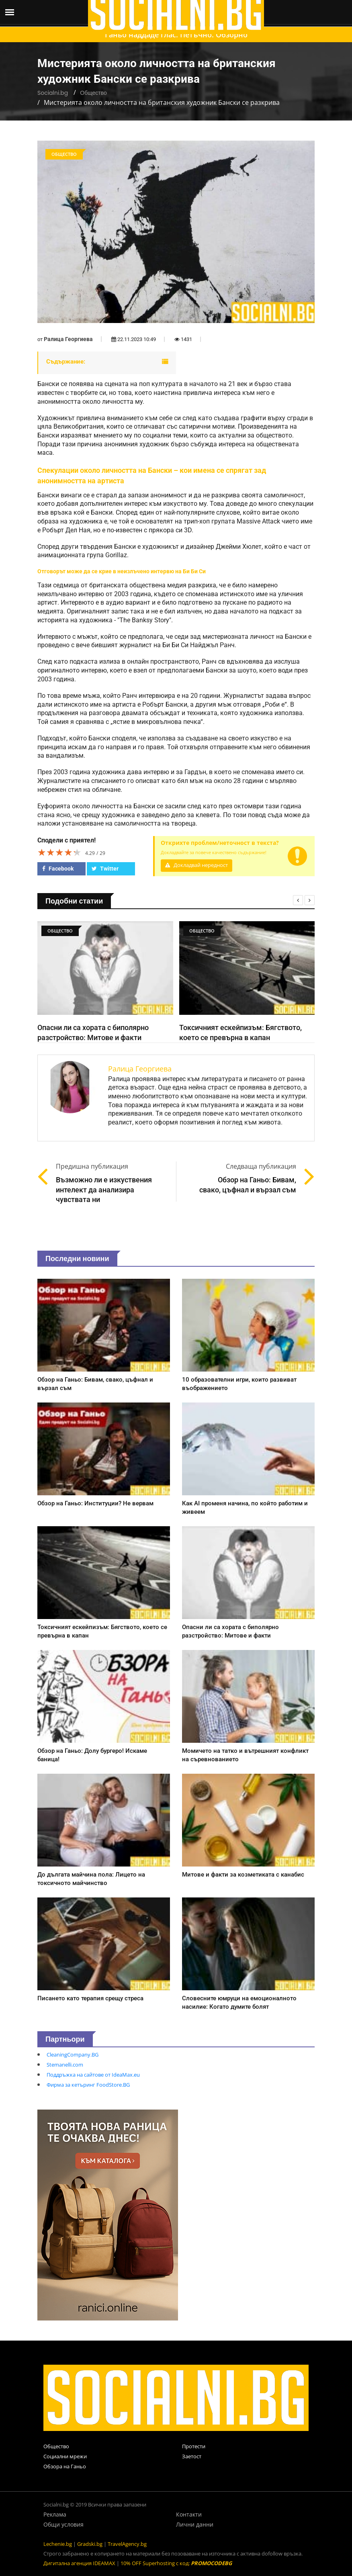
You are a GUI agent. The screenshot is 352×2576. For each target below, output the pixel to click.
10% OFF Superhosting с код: (176, 2563)
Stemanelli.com (65, 2064)
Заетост (191, 2456)
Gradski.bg (89, 2543)
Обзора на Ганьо (64, 2466)
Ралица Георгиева (68, 339)
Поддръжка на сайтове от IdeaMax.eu (93, 2074)
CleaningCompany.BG (72, 2054)
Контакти (189, 2514)
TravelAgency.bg (127, 2543)
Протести (193, 2446)
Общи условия (63, 2524)
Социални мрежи (65, 2456)
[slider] (59, 852)
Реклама (54, 2514)
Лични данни (194, 2524)
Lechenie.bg (57, 2543)
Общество (93, 93)
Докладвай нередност (196, 865)
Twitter (105, 868)
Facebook (58, 868)
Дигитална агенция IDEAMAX (79, 2563)
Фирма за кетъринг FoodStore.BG (88, 2084)
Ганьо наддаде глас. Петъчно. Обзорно (176, 34)
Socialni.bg (52, 93)
